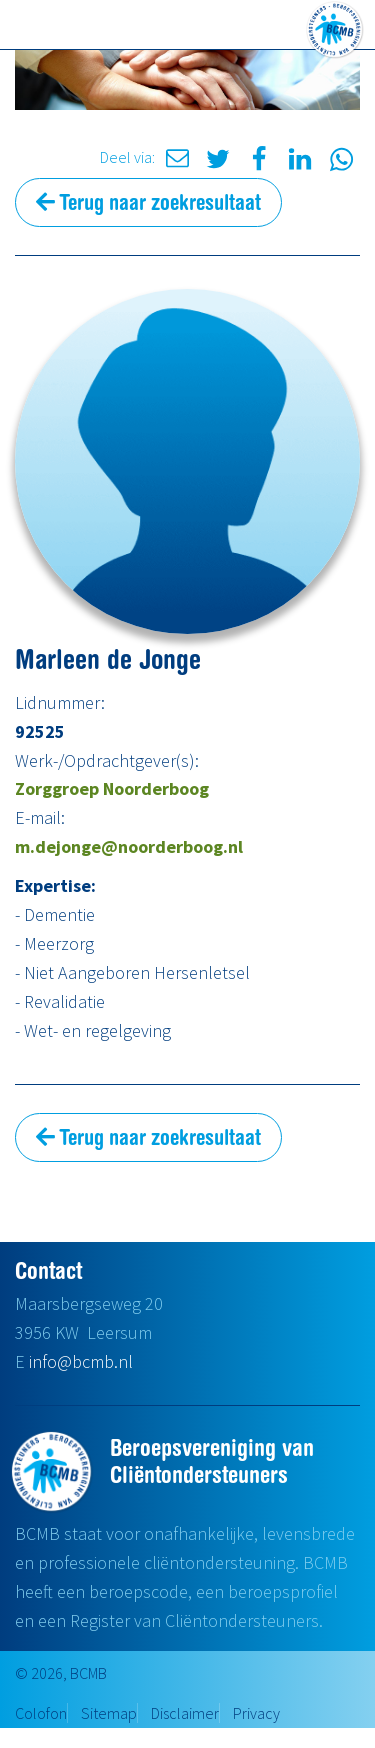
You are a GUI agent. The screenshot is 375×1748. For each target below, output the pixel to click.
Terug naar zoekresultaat (148, 202)
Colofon (41, 1713)
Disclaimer (185, 1713)
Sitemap (109, 1713)
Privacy (256, 1713)
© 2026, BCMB (61, 1673)
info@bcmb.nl (81, 1361)
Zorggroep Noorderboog (112, 788)
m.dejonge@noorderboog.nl (129, 846)
